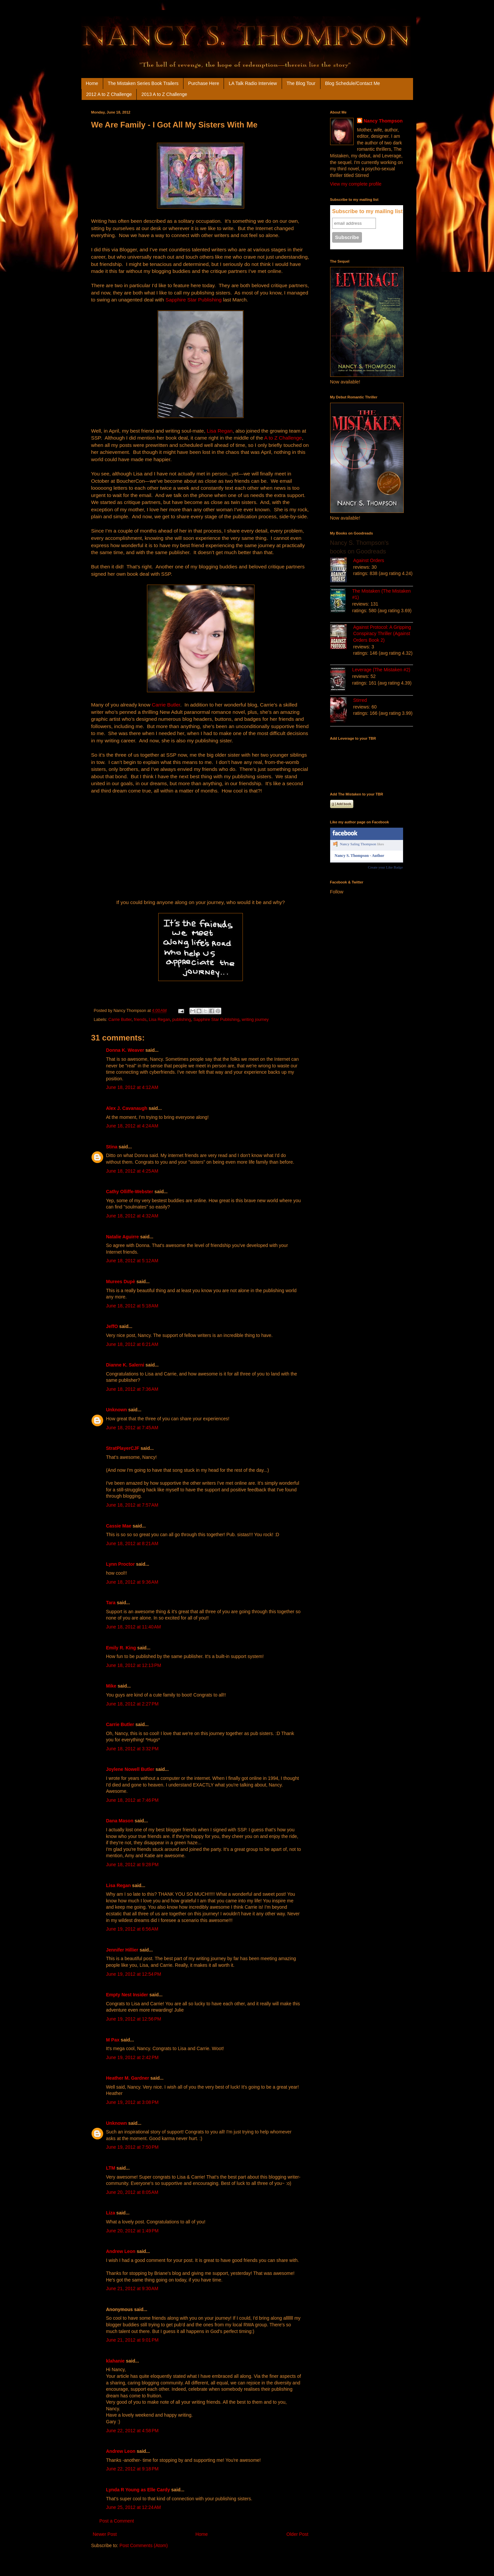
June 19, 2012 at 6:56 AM (132, 1929)
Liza (110, 2212)
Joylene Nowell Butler (130, 1769)
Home (92, 83)
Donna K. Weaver (125, 1050)
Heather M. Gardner (127, 2078)
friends (140, 1019)
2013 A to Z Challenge (164, 94)
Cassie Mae (118, 1526)
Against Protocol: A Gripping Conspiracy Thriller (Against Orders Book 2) (382, 633)
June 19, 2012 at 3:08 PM (132, 2102)
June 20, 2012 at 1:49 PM (132, 2230)
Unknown (116, 1409)
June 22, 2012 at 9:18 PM (132, 2468)
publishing (181, 1019)
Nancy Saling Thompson (358, 844)
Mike (111, 1686)
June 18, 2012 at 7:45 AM (132, 1427)
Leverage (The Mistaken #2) (381, 669)
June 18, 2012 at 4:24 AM (132, 1125)
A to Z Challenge (283, 438)
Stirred (360, 700)
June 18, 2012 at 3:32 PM (132, 1748)
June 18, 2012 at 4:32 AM (132, 1215)
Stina (111, 1146)
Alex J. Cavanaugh (127, 1108)
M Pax (112, 2039)
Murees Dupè (120, 1281)
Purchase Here (203, 83)
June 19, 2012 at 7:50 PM (132, 2147)
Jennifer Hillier (122, 1950)
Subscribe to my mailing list (367, 211)
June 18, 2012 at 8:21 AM (132, 1543)
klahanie (115, 2361)
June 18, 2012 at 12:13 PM (133, 1665)
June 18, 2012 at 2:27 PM (132, 1703)
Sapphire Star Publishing (194, 299)
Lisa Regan (220, 431)
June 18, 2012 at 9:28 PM (132, 1864)
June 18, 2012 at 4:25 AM (132, 1171)
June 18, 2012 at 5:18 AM (132, 1305)
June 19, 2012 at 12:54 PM (133, 1974)
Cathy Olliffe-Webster (129, 1191)
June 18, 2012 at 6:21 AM (132, 1344)
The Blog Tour (301, 83)
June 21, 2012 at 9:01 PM (132, 2340)
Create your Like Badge (385, 867)
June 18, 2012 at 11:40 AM (133, 1626)
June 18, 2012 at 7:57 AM (132, 1505)
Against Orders (368, 560)
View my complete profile (356, 184)
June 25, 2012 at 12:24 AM (133, 2507)
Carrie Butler (166, 704)
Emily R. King (121, 1647)
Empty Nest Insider (127, 1994)
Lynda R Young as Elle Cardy (138, 2489)
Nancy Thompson (383, 121)
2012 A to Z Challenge (109, 94)
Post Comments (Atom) (143, 2545)
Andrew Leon (121, 2251)
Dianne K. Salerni (125, 1365)
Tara (111, 1602)
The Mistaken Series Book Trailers (143, 83)
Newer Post (105, 2534)
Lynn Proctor (120, 1564)
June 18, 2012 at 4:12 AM (132, 1087)
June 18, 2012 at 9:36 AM (132, 1582)
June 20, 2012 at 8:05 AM (132, 2192)
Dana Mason (119, 1820)
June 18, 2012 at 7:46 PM (132, 1800)
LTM (110, 2168)
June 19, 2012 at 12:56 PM (133, 2019)
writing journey (255, 1019)
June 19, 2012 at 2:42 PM (132, 2057)
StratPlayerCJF (122, 1448)
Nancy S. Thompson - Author (359, 855)
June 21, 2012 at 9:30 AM (132, 2288)
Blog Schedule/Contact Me (352, 83)
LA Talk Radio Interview (253, 83)
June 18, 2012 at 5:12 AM (132, 1260)
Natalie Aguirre (122, 1236)
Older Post (297, 2534)
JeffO (112, 1326)
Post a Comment (117, 2521)
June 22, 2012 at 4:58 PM (132, 2430)
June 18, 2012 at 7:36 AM (132, 1389)
